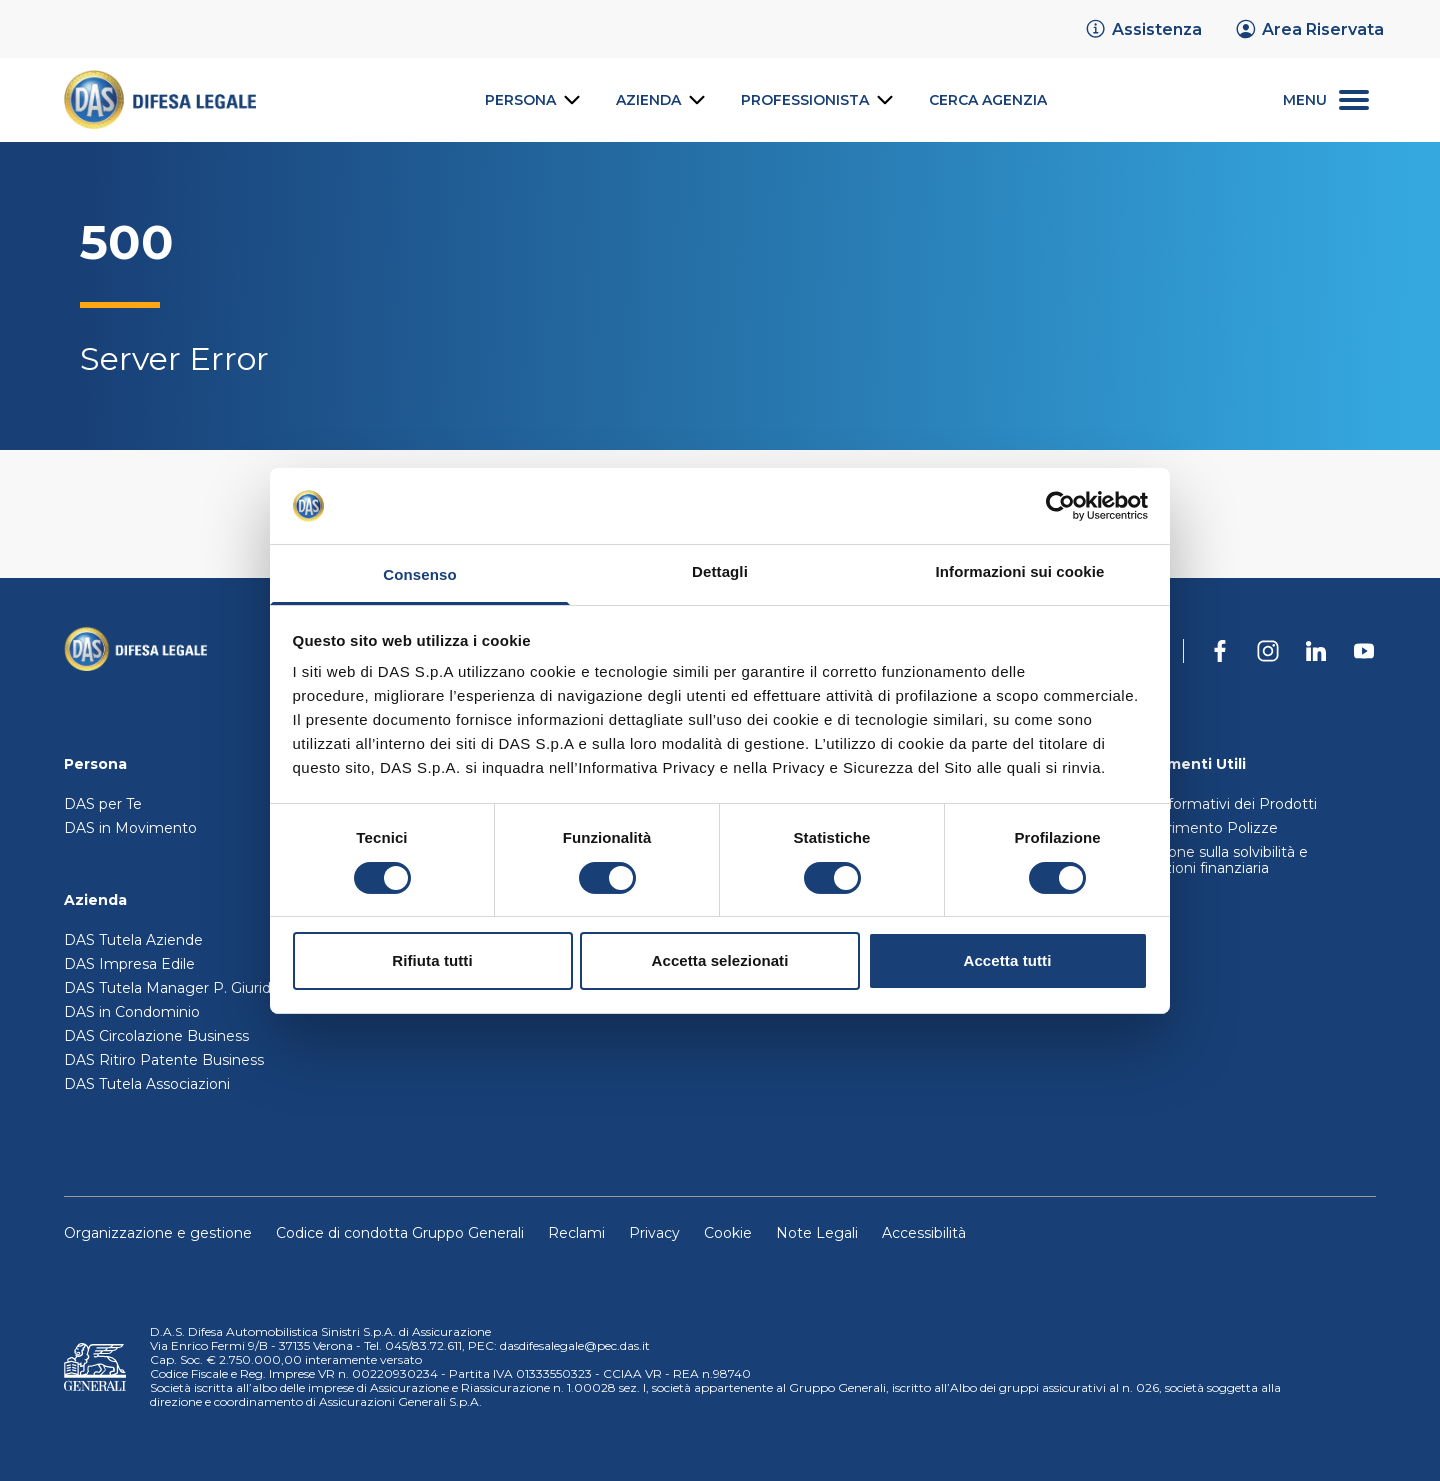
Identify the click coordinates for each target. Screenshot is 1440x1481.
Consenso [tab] (419, 574)
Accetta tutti (1008, 960)
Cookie (728, 1233)
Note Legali (817, 1233)
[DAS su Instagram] (1268, 651)
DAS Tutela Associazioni (147, 1084)
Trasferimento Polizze (1202, 828)
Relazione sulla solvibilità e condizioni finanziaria (1217, 860)
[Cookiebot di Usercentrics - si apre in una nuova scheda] (1060, 506)
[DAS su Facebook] (1220, 651)
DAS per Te (103, 804)
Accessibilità (924, 1233)
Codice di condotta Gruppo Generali (400, 1233)
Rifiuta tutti (432, 960)
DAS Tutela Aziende (133, 940)
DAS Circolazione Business (156, 1036)
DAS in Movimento (130, 828)
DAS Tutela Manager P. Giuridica (177, 988)
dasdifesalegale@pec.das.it (575, 1345)
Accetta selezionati (720, 960)
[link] (1143, 29)
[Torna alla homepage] (135, 651)
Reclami (576, 1233)
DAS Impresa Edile (129, 964)
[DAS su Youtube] (1364, 651)
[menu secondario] (1326, 100)
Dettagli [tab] (720, 571)
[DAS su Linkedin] (1316, 651)
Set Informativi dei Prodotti (1221, 804)
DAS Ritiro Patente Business (164, 1060)
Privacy (654, 1233)
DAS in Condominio (132, 1012)
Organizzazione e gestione (158, 1233)
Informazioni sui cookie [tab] (1020, 571)
